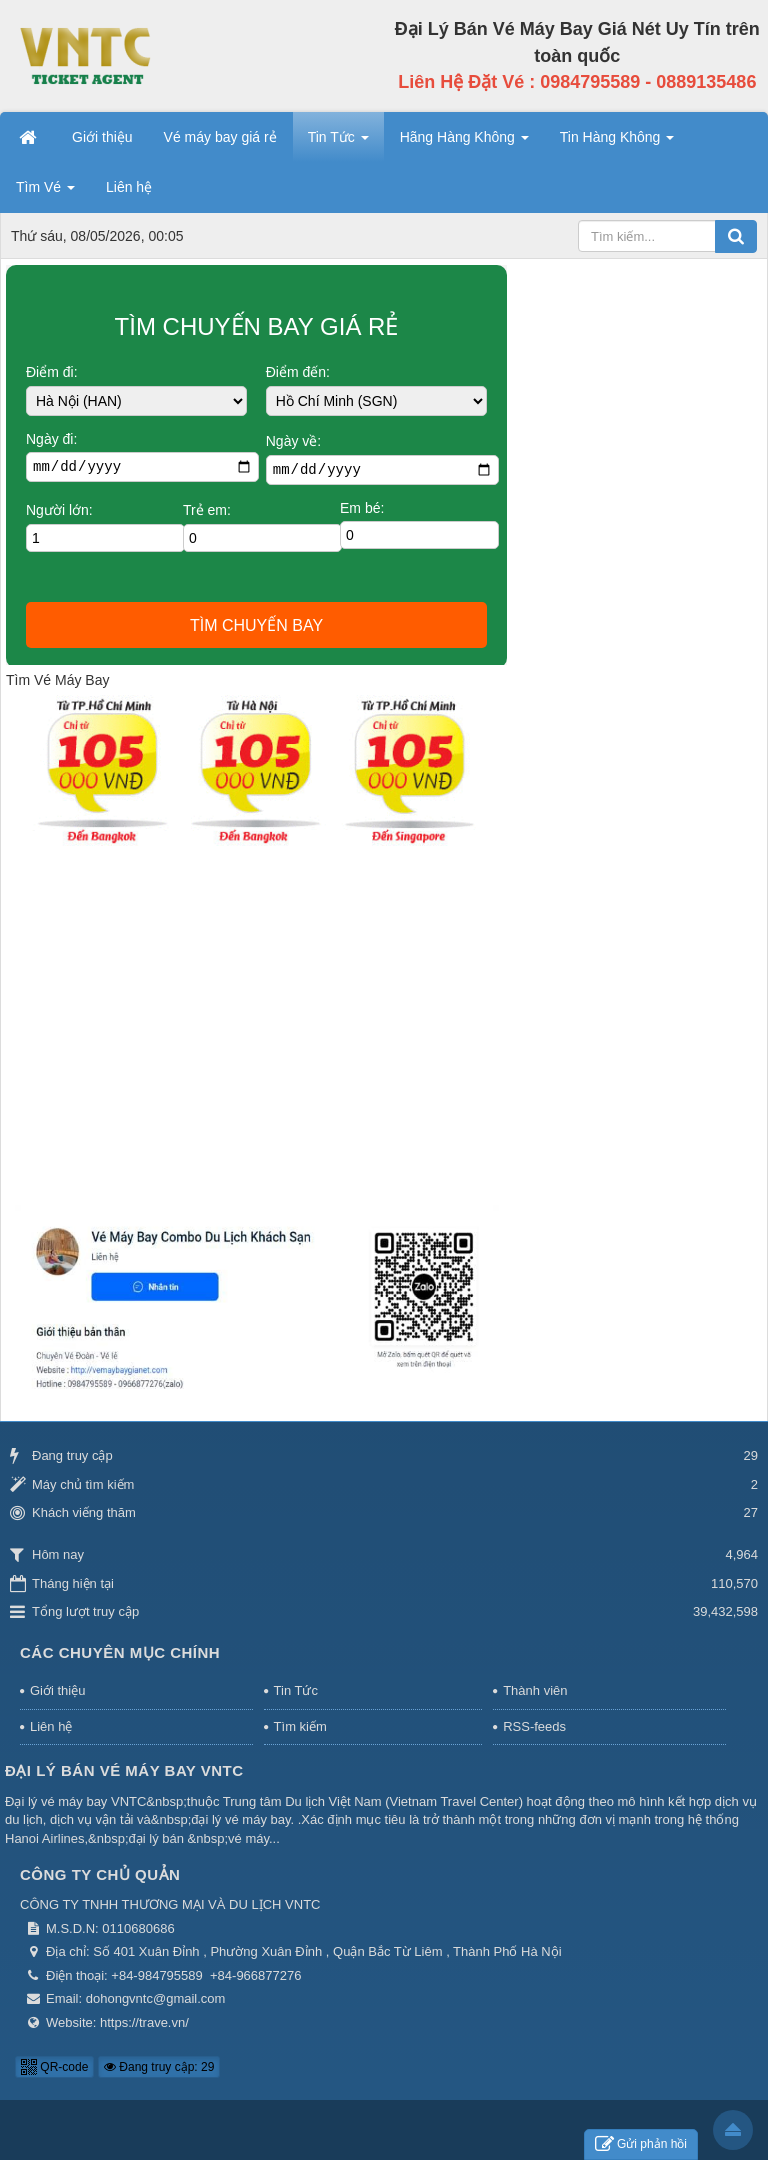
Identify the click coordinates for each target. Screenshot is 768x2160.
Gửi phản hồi (641, 2144)
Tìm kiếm (300, 1726)
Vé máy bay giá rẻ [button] (220, 137)
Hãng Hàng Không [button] (464, 143)
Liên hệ (51, 1726)
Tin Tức (296, 1690)
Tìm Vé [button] (45, 193)
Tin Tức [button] (338, 143)
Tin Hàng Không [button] (617, 143)
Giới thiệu (57, 1690)
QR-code (54, 2067)
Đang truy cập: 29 (159, 2067)
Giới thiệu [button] (102, 137)
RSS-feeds (534, 1726)
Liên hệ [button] (129, 187)
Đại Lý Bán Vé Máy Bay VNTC (124, 1770)
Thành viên (535, 1690)
